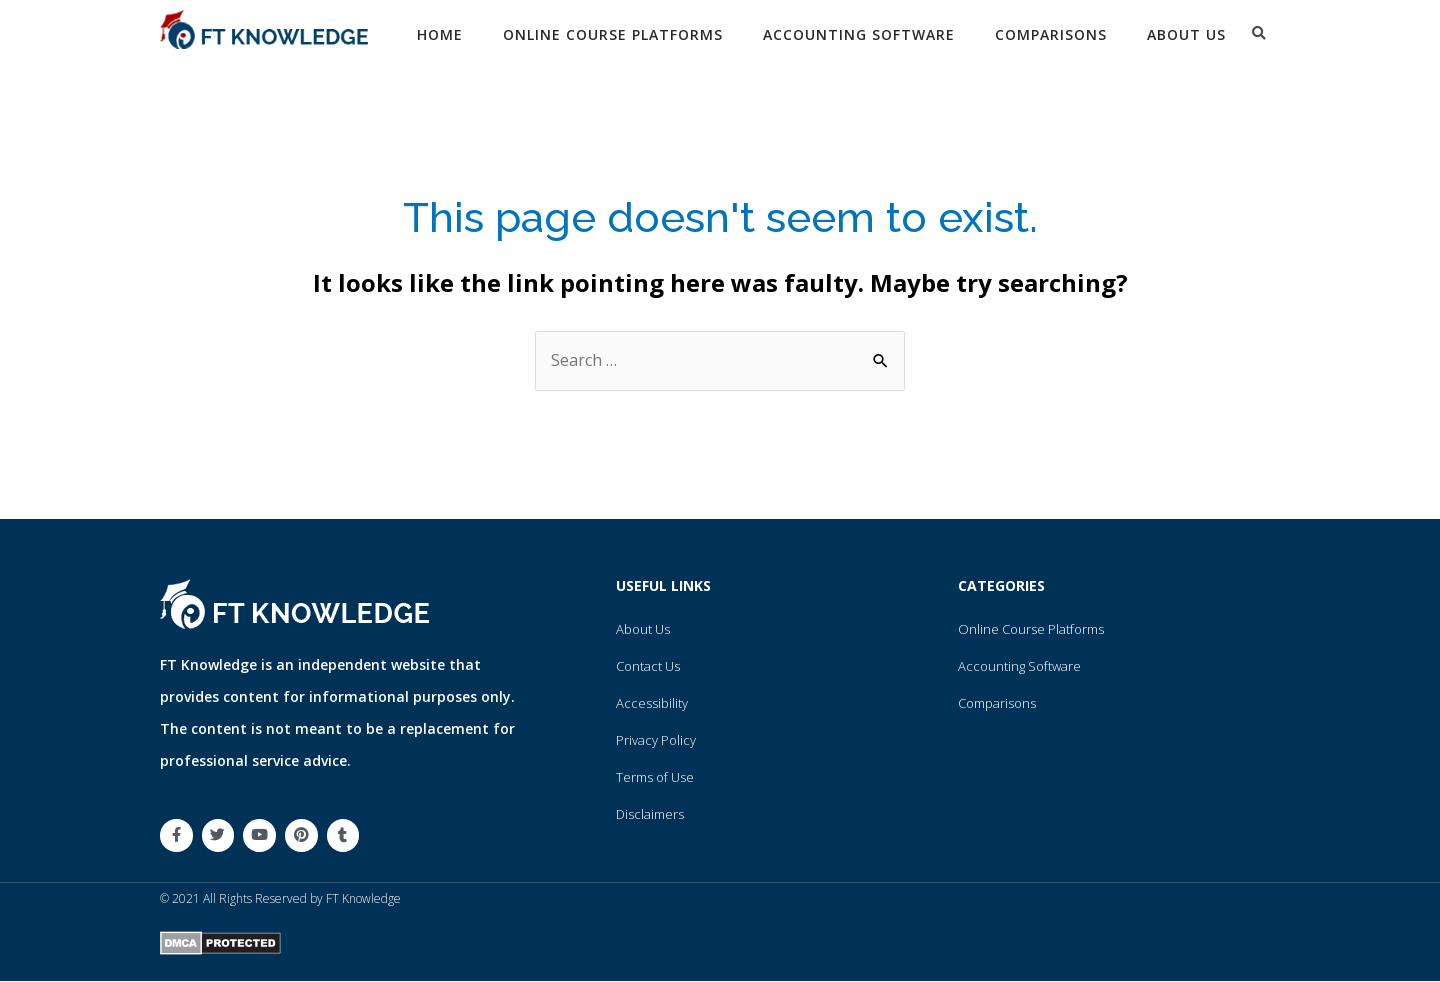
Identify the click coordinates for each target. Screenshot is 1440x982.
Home (440, 34)
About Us (1186, 34)
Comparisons (1051, 34)
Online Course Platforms (613, 34)
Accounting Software (859, 34)
